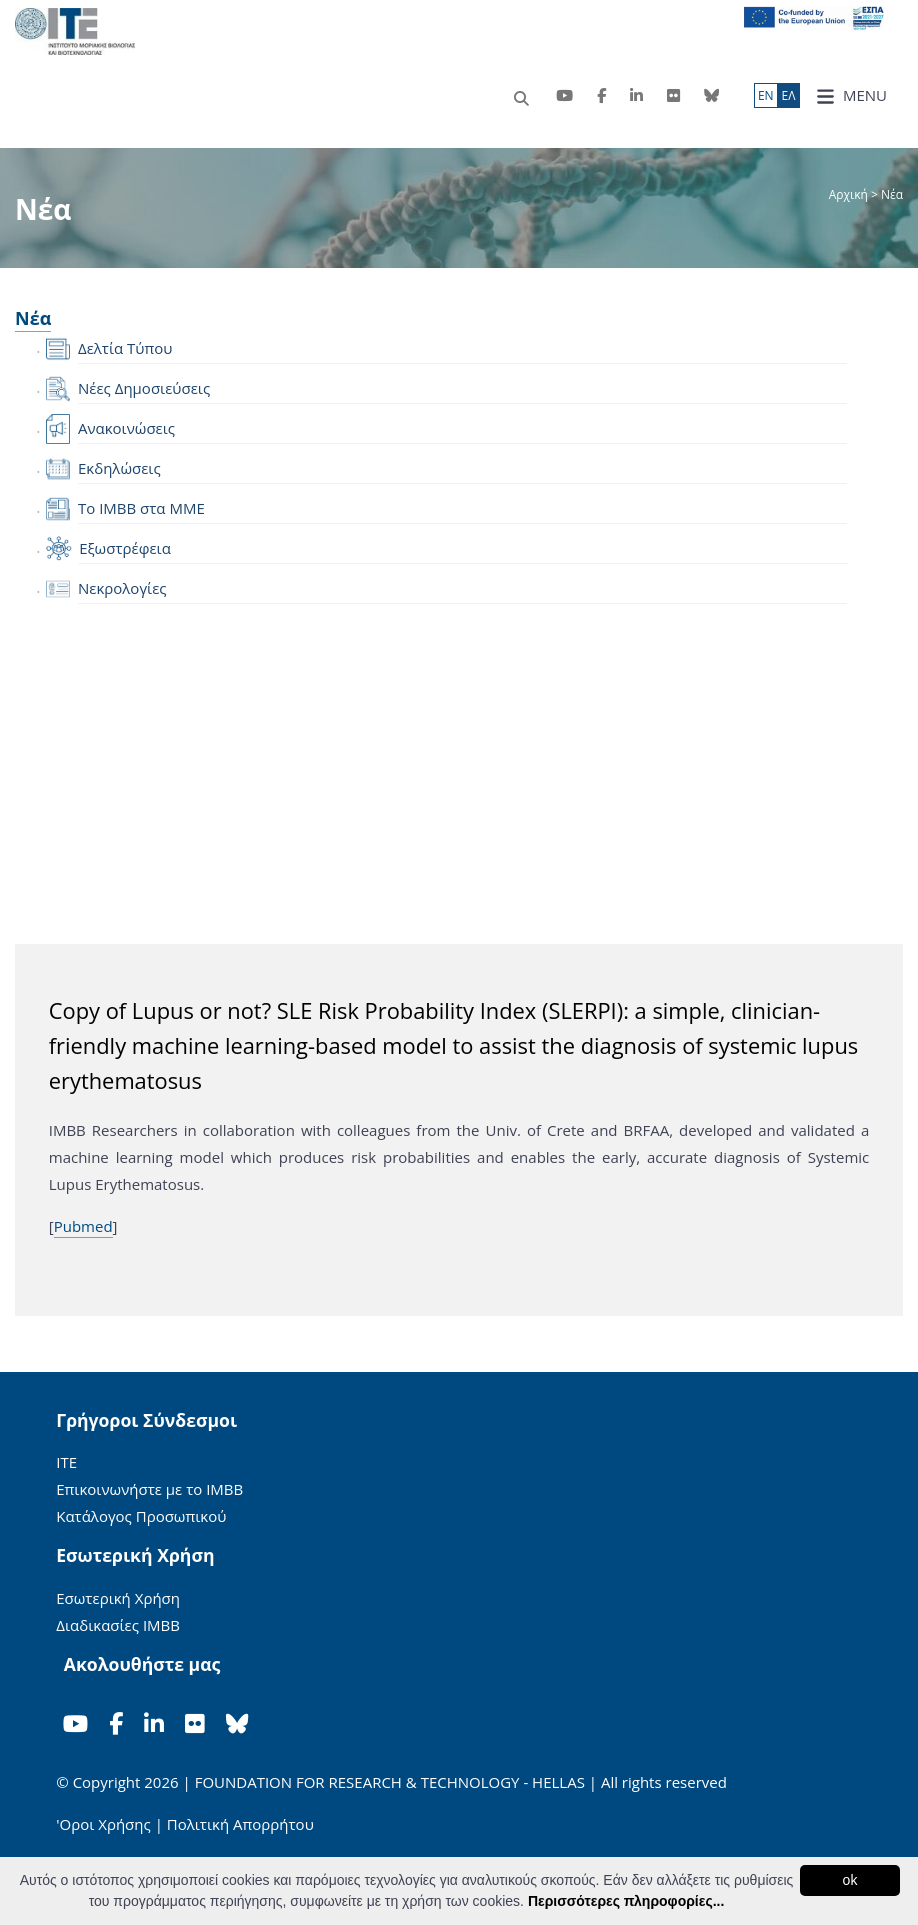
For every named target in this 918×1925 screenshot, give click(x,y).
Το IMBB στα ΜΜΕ (141, 508)
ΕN (766, 95)
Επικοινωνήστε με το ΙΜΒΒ (149, 1489)
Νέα (33, 318)
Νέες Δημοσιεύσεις (144, 388)
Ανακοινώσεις (126, 428)
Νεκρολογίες (122, 588)
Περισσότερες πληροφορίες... (626, 1901)
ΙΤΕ (66, 1462)
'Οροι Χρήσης (103, 1824)
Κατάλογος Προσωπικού (141, 1516)
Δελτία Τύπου (125, 348)
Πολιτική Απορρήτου (240, 1824)
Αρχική (850, 194)
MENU (851, 95)
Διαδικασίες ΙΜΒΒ (118, 1625)
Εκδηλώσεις (119, 468)
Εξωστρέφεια (125, 548)
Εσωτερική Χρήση (118, 1598)
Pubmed (83, 1226)
